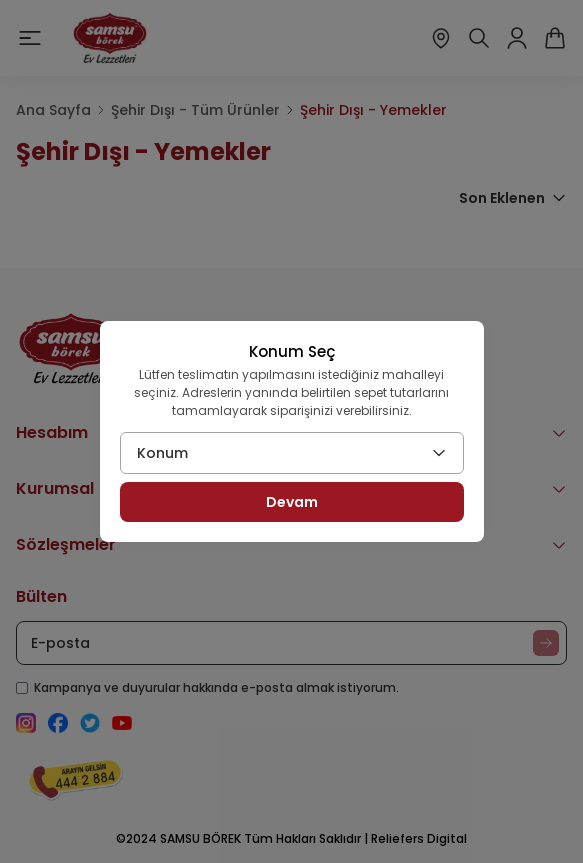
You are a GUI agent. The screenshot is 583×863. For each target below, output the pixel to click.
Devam (292, 502)
